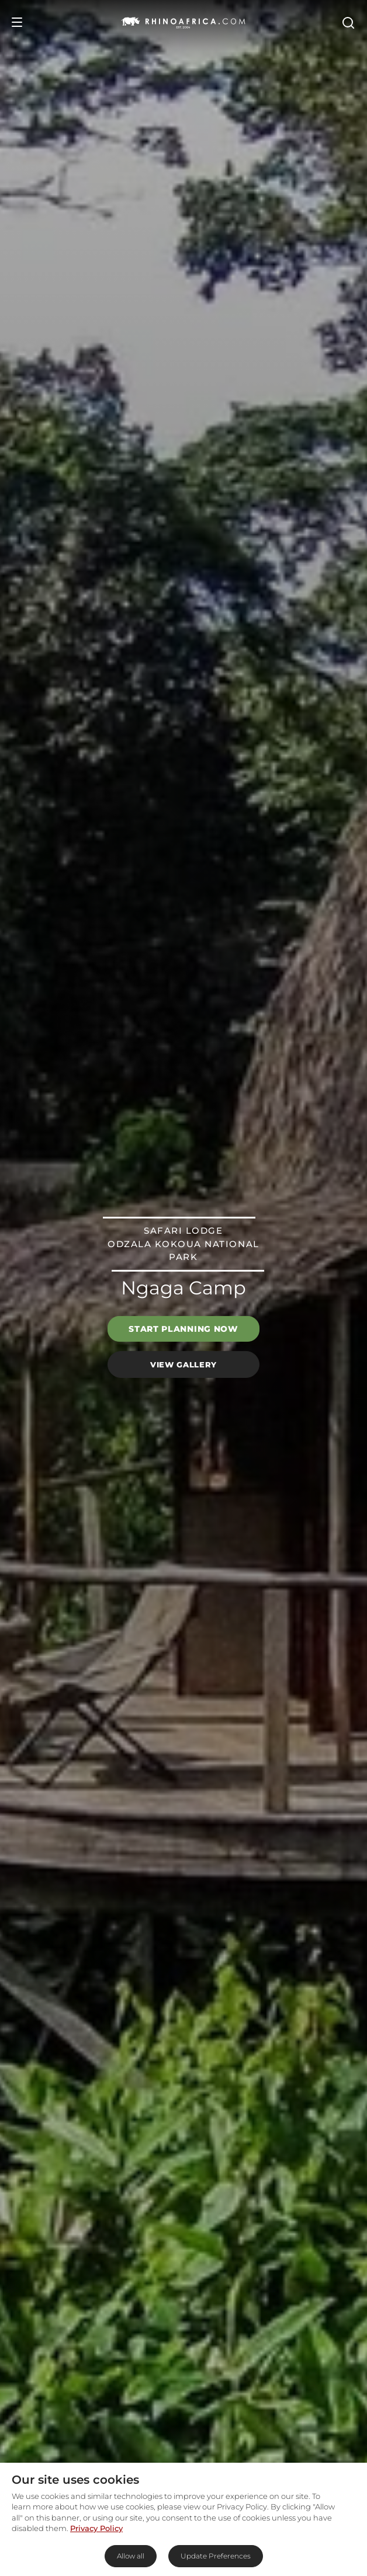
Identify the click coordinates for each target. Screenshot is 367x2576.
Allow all (130, 2555)
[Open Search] (347, 22)
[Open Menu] (17, 22)
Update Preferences (216, 2555)
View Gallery (183, 1364)
